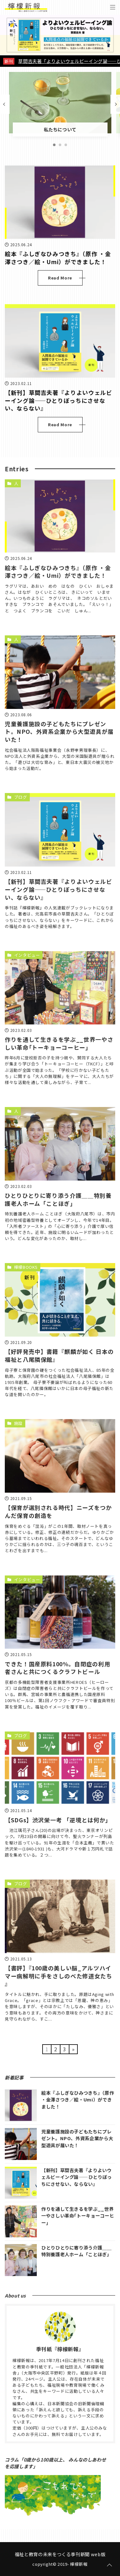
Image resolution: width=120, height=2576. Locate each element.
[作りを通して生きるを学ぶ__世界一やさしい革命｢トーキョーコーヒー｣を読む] (60, 988)
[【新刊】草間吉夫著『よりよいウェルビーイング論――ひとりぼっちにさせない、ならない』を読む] (60, 341)
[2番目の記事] (60, 145)
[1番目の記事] (54, 145)
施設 (18, 1423)
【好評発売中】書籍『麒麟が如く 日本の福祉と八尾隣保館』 (59, 1355)
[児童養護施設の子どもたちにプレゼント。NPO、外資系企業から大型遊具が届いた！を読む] (60, 672)
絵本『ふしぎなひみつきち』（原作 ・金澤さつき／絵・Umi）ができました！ (58, 258)
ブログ (20, 797)
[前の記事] (5, 104)
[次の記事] (115, 104)
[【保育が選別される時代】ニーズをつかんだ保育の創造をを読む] (60, 1456)
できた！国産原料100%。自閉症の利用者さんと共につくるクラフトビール (57, 1668)
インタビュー (27, 955)
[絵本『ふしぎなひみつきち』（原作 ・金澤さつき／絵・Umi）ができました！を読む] (60, 202)
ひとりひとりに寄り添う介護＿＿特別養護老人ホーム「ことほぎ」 (58, 1199)
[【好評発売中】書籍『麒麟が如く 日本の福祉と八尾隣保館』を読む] (60, 1300)
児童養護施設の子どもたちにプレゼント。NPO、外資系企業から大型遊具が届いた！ (59, 731)
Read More (60, 278)
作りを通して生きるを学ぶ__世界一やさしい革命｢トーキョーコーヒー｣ (59, 1043)
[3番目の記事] (66, 145)
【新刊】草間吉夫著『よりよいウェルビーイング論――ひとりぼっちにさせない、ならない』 (58, 400)
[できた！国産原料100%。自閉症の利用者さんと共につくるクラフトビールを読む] (60, 1612)
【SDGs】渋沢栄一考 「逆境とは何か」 (58, 1820)
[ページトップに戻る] (109, 2565)
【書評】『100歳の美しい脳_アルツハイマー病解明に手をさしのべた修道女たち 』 (58, 1976)
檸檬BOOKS (26, 1267)
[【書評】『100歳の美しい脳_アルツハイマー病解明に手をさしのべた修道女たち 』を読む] (60, 1916)
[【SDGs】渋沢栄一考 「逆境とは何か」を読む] (60, 1768)
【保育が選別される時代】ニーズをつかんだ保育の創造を (58, 1512)
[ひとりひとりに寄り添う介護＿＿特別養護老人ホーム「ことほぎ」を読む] (60, 1144)
